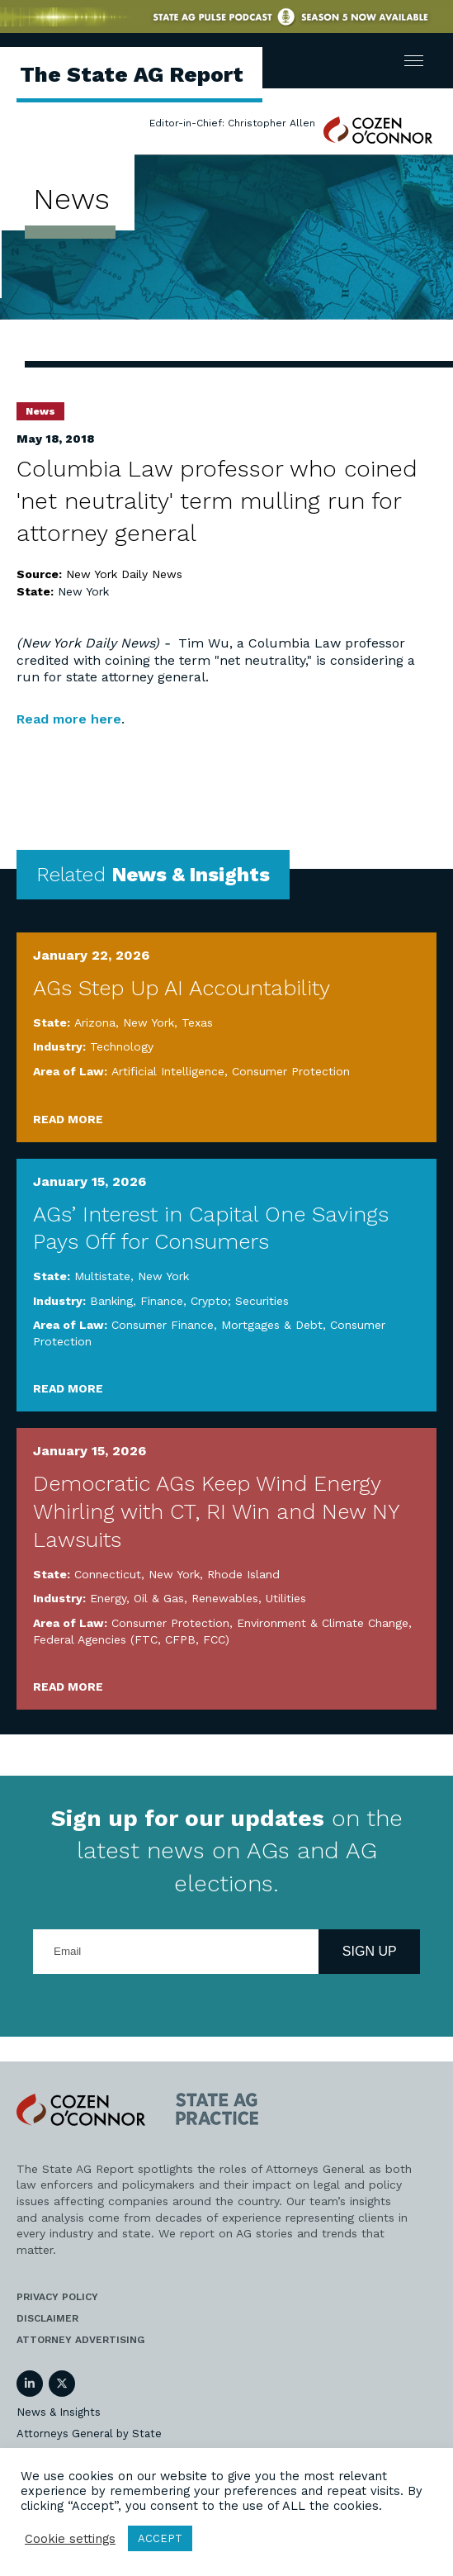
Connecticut (107, 1574)
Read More (68, 1119)
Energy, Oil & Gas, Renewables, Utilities (198, 1598)
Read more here (69, 719)
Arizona (95, 1022)
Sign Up (369, 1951)
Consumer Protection (291, 1071)
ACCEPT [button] (160, 2538)
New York (83, 591)
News (40, 411)
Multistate (102, 1276)
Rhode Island (243, 1574)
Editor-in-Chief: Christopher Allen (232, 123)
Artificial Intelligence (167, 1071)
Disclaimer (47, 2318)
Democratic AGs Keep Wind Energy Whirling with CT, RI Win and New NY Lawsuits (216, 1511)
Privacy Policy (57, 2297)
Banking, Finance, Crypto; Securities (189, 1300)
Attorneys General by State (89, 2433)
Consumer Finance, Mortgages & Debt (217, 1324)
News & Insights (59, 2412)
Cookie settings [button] (70, 2538)
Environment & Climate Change (322, 1623)
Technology (121, 1046)
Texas (197, 1022)
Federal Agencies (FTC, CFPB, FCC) (131, 1639)
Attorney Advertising (80, 2340)
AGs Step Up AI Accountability (181, 987)
